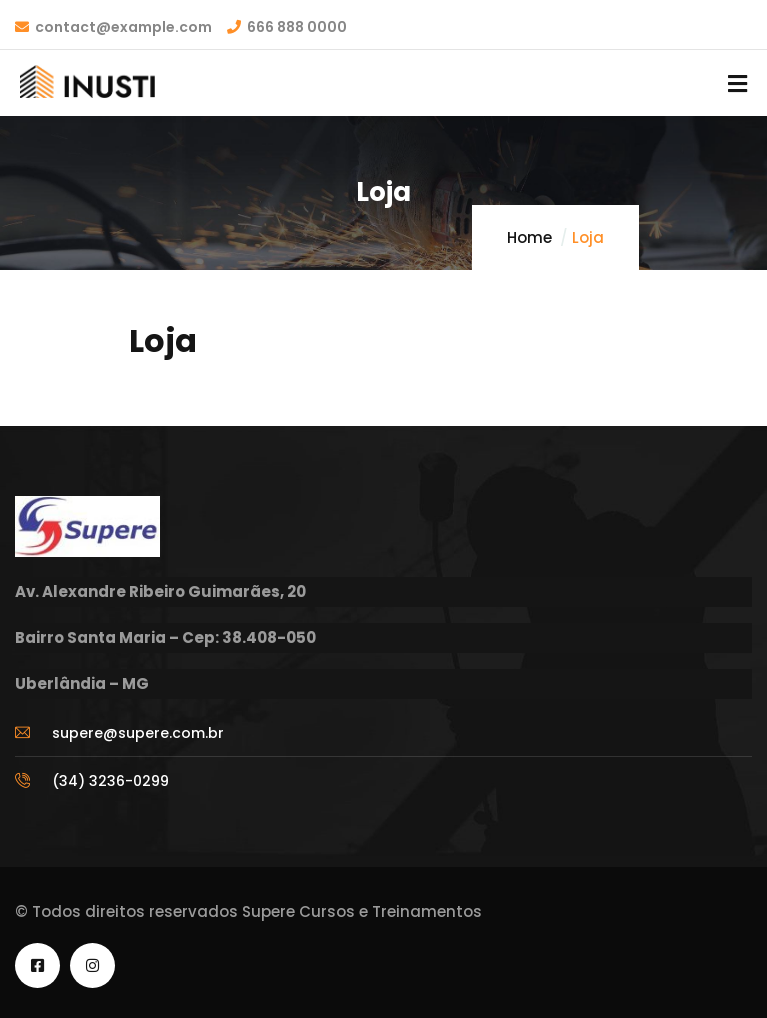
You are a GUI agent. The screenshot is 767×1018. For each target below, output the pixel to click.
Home (529, 237)
